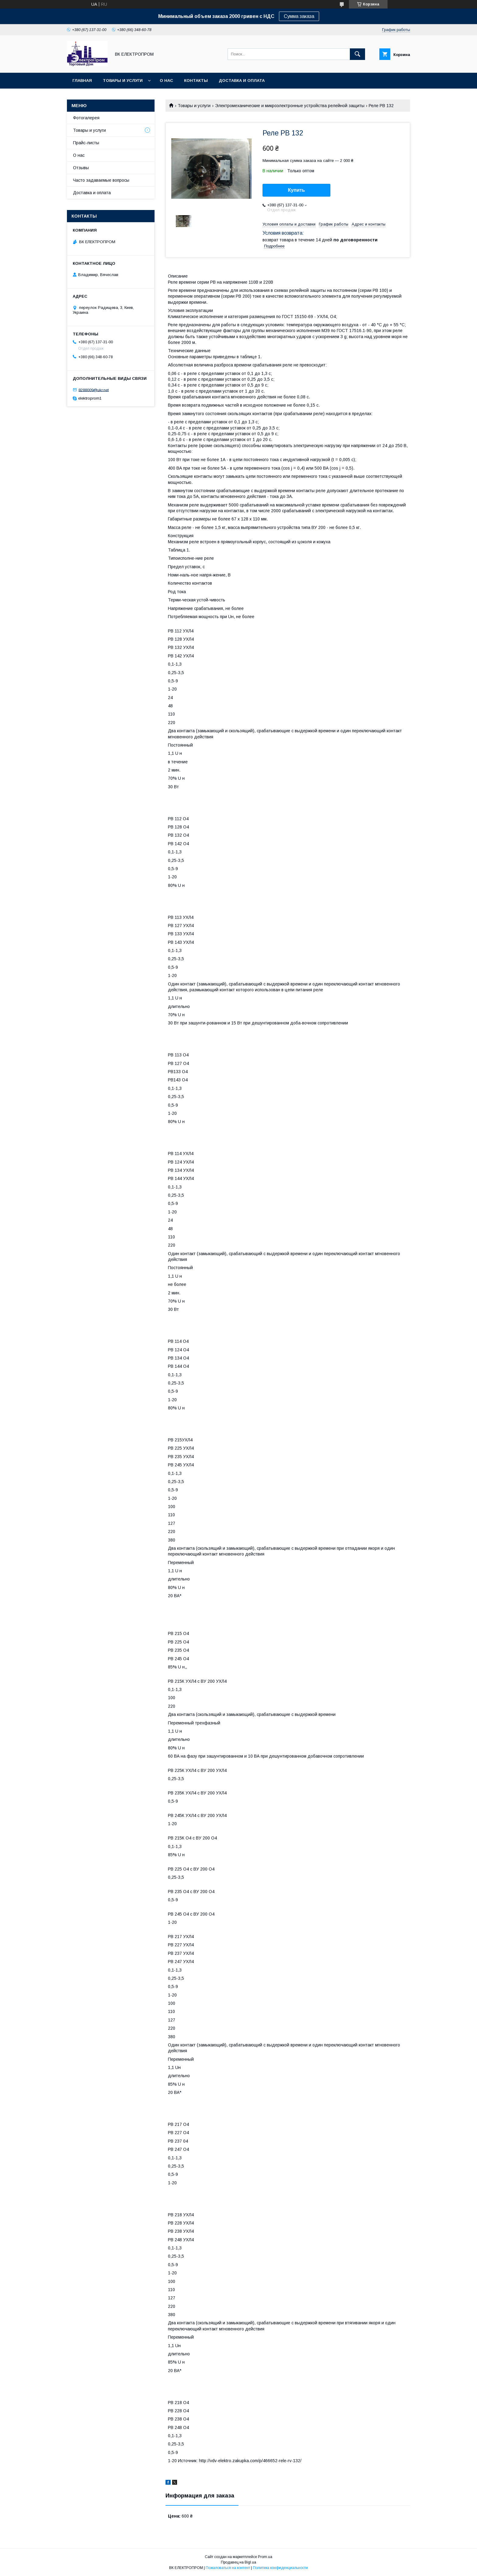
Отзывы (81, 167)
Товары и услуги (123, 80)
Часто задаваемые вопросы (101, 180)
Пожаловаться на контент (228, 2568)
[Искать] (357, 54)
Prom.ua (265, 2557)
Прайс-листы (86, 142)
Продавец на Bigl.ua (238, 2562)
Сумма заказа (299, 16)
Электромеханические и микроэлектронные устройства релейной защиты (289, 105)
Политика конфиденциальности (280, 2568)
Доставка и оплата (242, 80)
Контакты (196, 80)
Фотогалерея (86, 117)
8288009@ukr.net (93, 389)
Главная (82, 80)
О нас (166, 80)
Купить (296, 190)
